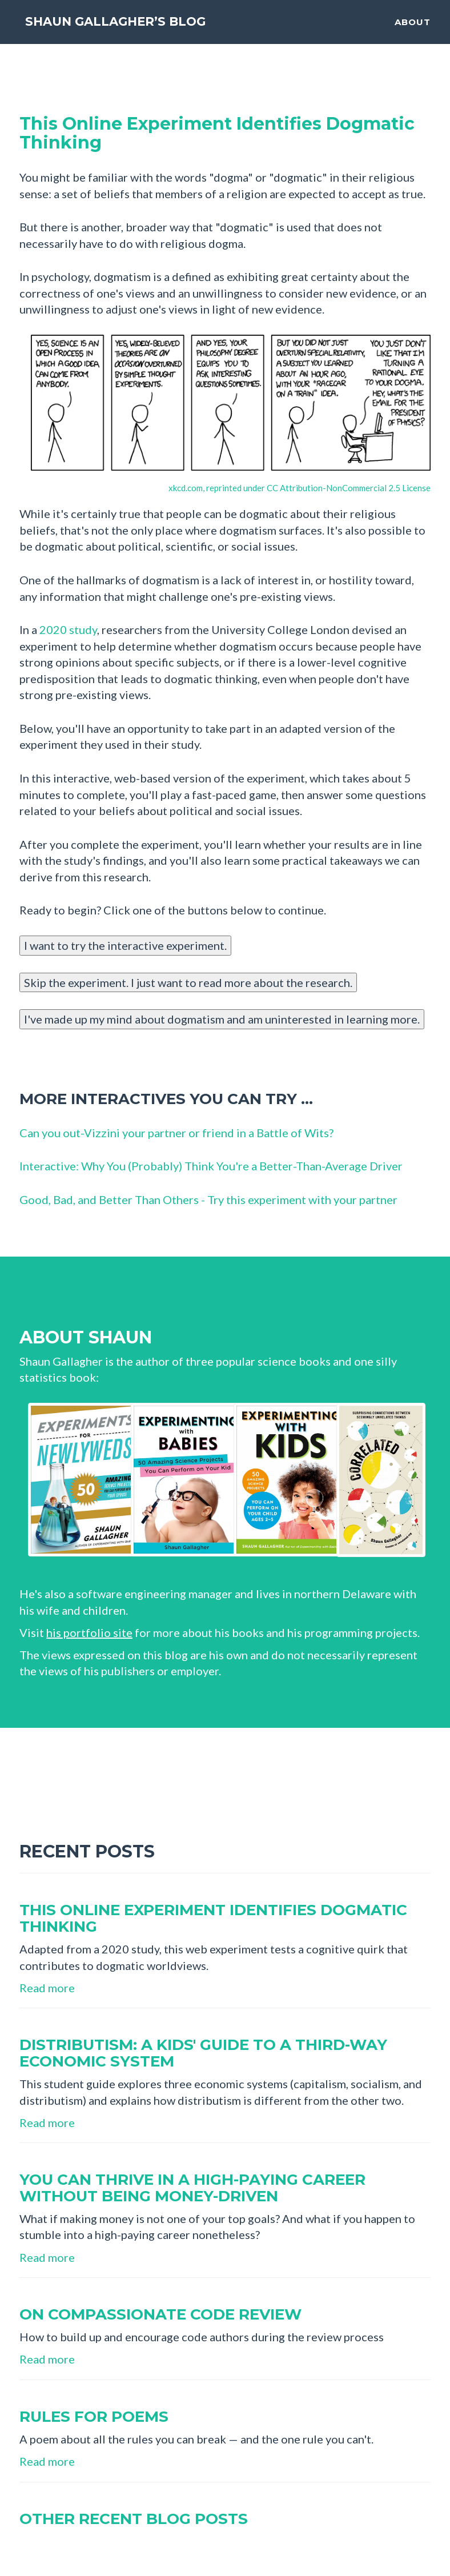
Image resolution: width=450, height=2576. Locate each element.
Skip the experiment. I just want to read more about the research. (188, 982)
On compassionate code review (160, 2314)
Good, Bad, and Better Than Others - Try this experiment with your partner (208, 1199)
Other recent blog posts (133, 2519)
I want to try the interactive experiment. (125, 945)
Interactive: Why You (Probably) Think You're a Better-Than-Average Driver (211, 1166)
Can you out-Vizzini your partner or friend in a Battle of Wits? (176, 1132)
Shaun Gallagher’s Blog (143, 31)
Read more (47, 1988)
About (413, 31)
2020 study (68, 629)
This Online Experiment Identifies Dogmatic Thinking (217, 133)
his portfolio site (89, 1632)
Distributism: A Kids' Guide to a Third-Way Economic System (203, 2053)
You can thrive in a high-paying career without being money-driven (192, 2187)
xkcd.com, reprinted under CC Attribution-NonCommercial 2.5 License (299, 488)
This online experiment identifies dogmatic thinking (213, 1918)
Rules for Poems (93, 2417)
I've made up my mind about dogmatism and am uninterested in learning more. (222, 1019)
